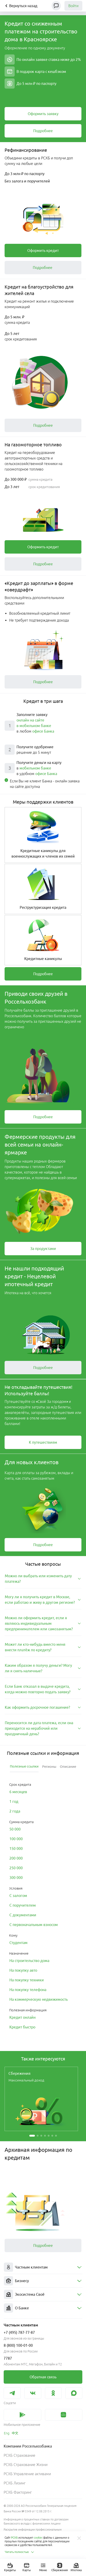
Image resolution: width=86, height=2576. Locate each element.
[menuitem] (43, 2267)
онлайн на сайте (30, 720)
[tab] (43, 1578)
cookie (38, 2537)
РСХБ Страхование (19, 2455)
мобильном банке (35, 768)
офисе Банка (43, 731)
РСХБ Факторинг (18, 2492)
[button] (32, 2136)
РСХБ (14, 2537)
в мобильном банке (34, 726)
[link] (43, 113)
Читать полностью (19, 2552)
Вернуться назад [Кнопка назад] (20, 6)
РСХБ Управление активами (27, 2474)
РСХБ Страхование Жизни (25, 2465)
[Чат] (56, 5)
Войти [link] (73, 6)
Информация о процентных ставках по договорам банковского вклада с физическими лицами (36, 2521)
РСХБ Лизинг (14, 2483)
